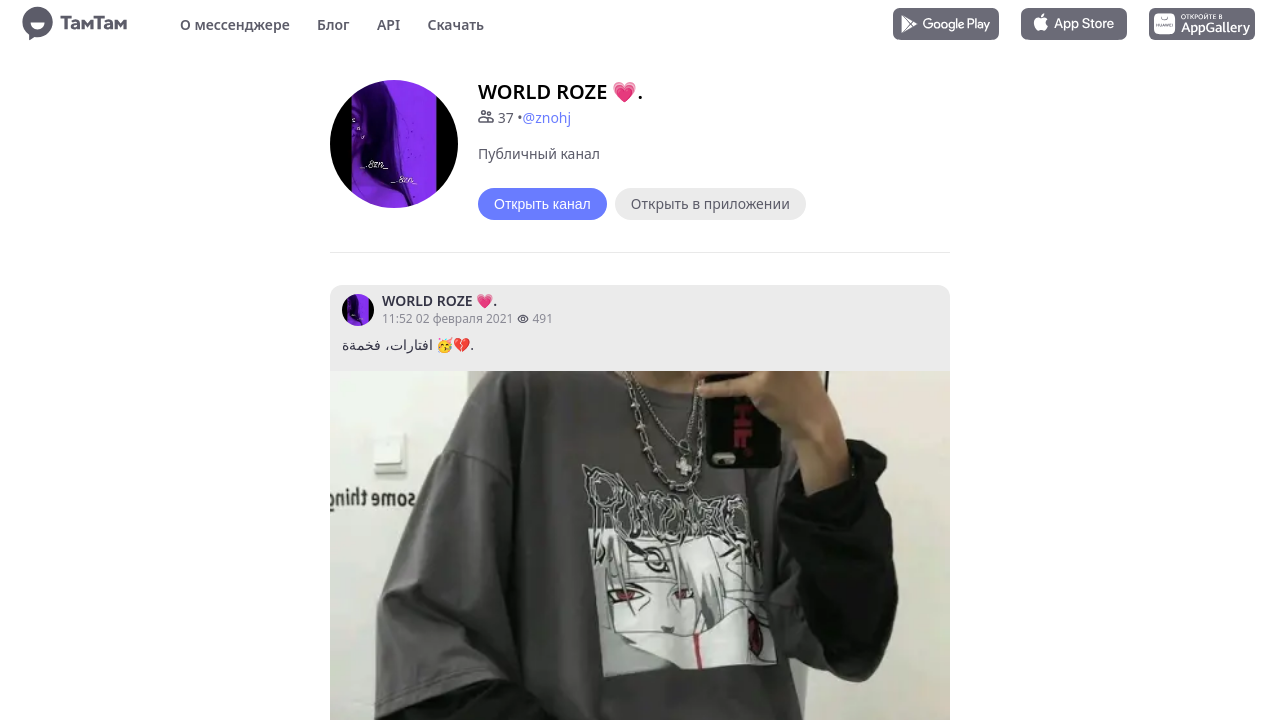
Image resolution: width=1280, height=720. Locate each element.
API (388, 24)
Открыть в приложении (710, 203)
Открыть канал (542, 204)
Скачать (455, 24)
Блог (333, 24)
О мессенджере (235, 24)
